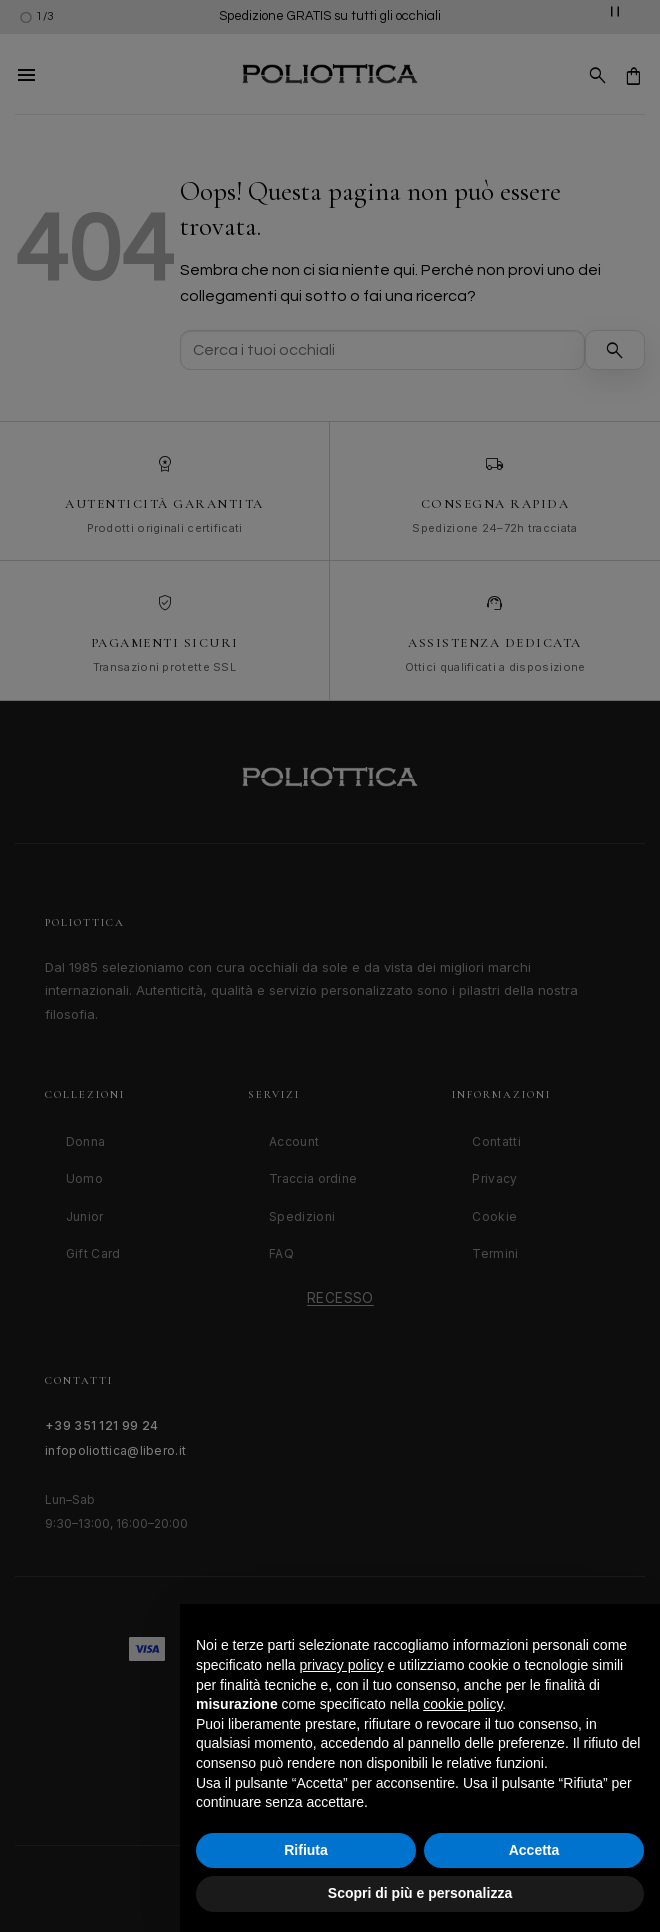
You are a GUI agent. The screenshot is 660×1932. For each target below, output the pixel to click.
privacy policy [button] (342, 1665)
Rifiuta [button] (306, 1850)
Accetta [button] (534, 1850)
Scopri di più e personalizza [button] (420, 1893)
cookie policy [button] (462, 1704)
